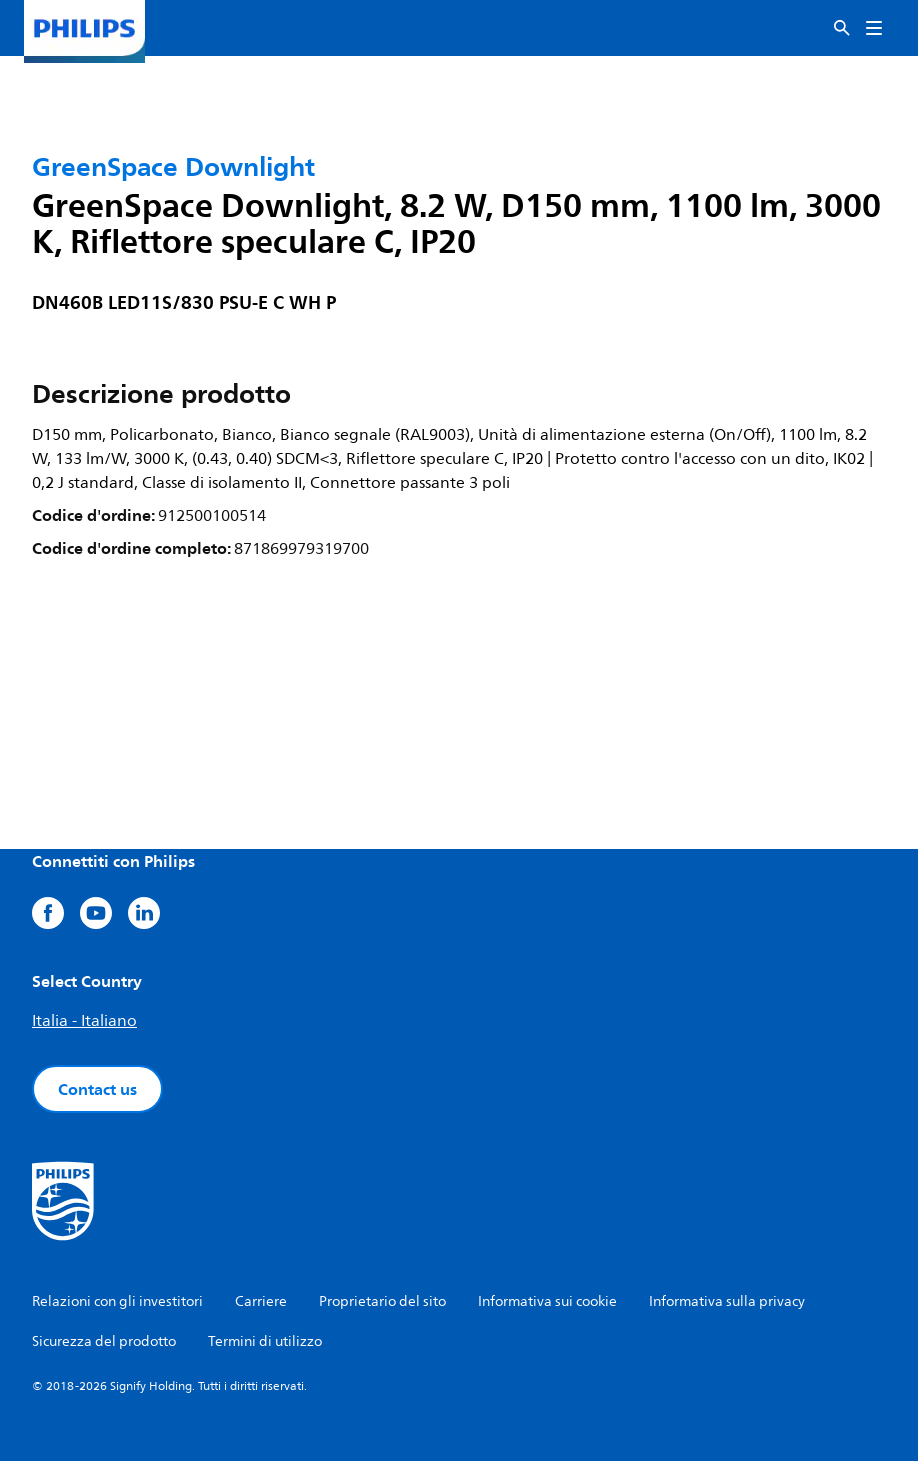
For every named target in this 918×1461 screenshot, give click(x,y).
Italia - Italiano (84, 1021)
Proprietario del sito (382, 1301)
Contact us (97, 1089)
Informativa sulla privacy (727, 1301)
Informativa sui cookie (547, 1301)
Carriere (261, 1301)
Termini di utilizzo (265, 1341)
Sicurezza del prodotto (104, 1341)
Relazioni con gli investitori (117, 1301)
